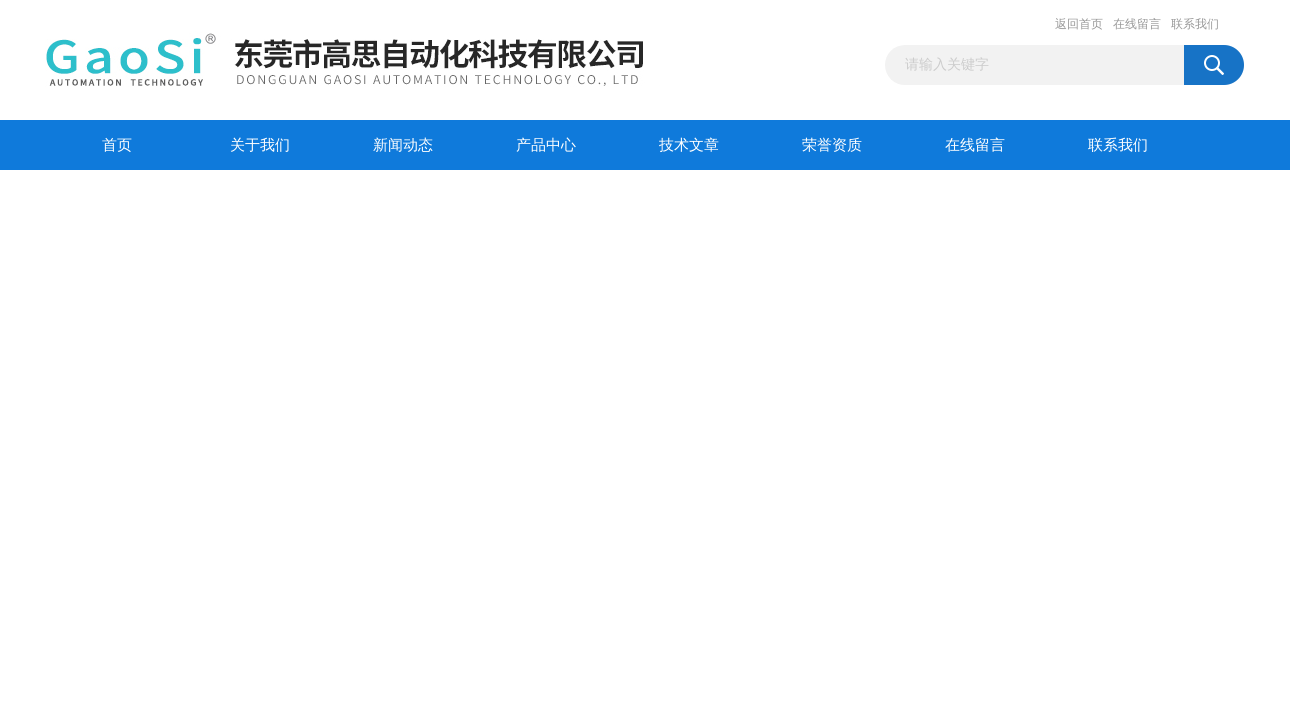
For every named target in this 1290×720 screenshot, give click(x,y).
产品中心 (546, 145)
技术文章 (689, 145)
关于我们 (260, 145)
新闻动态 (403, 145)
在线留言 (1137, 24)
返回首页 (1079, 24)
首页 (117, 145)
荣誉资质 (832, 145)
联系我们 (1195, 24)
